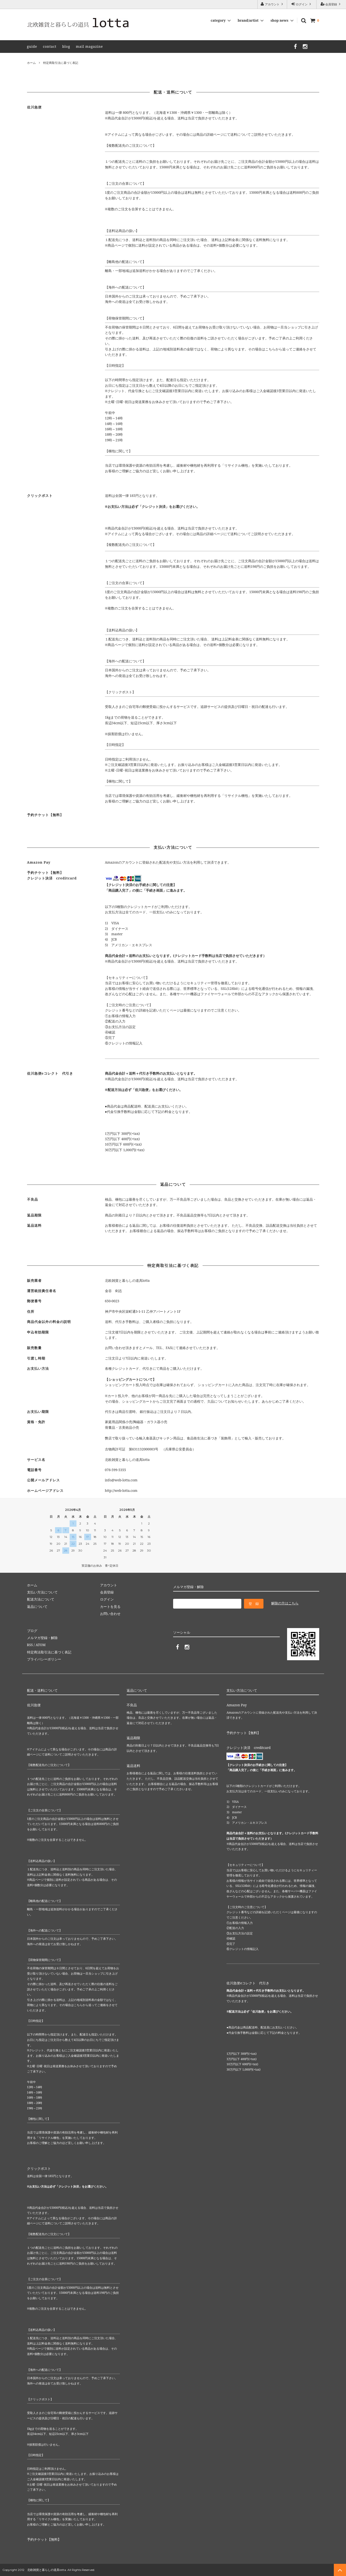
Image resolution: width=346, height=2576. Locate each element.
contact (49, 46)
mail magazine (89, 46)
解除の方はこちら (285, 1603)
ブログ (32, 1630)
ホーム (31, 63)
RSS (30, 1644)
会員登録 (331, 4)
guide (32, 46)
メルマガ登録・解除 (42, 1637)
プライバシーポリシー (44, 1659)
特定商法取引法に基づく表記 (49, 1652)
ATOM (41, 1644)
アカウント (272, 4)
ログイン (301, 4)
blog (66, 46)
